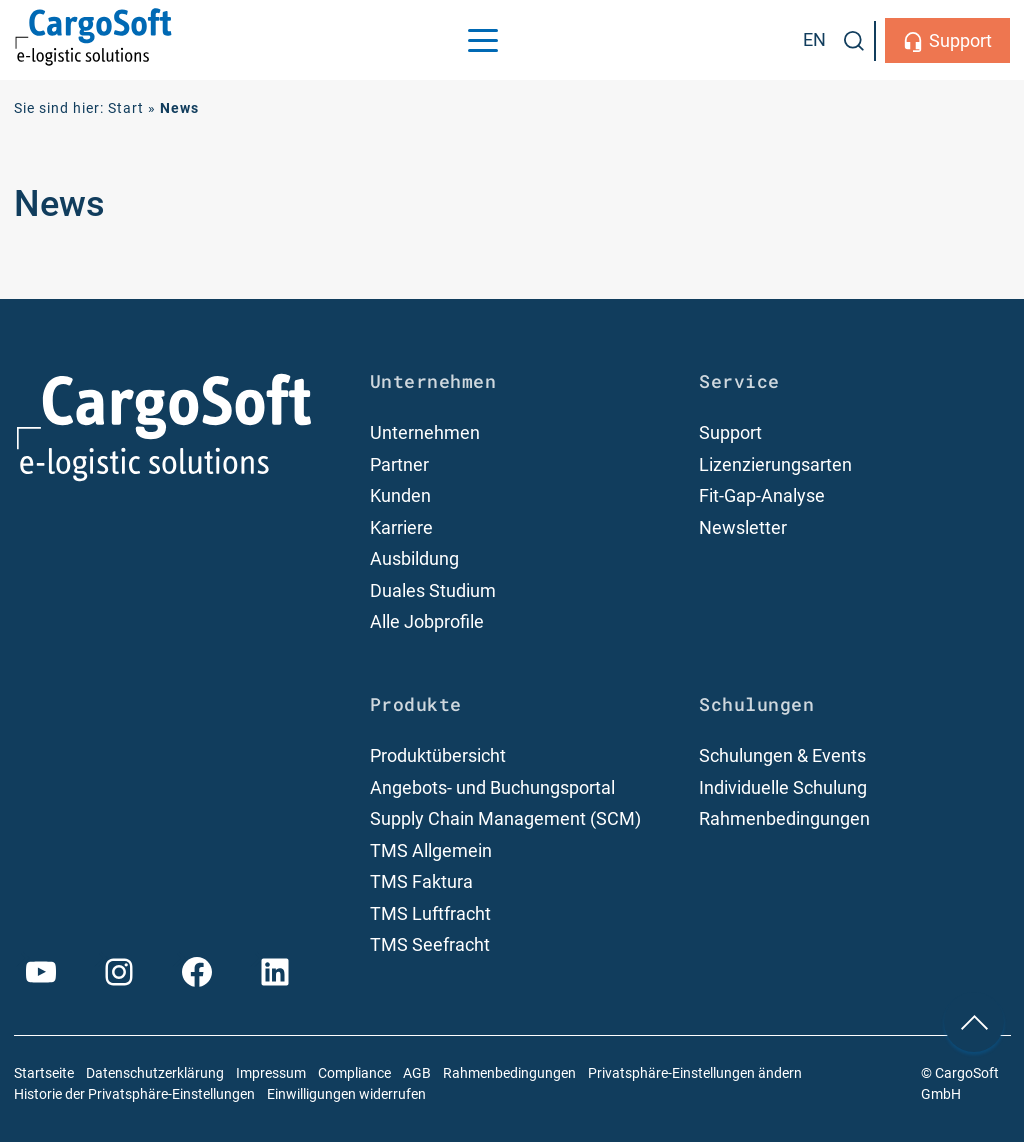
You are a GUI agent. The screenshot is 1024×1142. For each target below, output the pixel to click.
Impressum (271, 1073)
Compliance (354, 1073)
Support (960, 40)
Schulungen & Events (782, 755)
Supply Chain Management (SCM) (505, 818)
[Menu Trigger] (483, 40)
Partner (399, 464)
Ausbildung (414, 558)
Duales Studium (433, 590)
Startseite (44, 1073)
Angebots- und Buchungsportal (492, 787)
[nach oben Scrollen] (974, 1022)
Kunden (400, 495)
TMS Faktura (421, 881)
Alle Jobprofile (427, 621)
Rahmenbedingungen (784, 818)
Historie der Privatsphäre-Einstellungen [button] (134, 1094)
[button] (854, 41)
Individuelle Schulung (783, 787)
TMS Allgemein (431, 850)
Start (126, 108)
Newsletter (743, 527)
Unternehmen (425, 432)
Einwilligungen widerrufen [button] (346, 1094)
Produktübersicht (438, 755)
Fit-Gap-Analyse (762, 495)
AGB (417, 1073)
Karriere (401, 527)
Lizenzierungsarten (775, 464)
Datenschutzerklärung (155, 1073)
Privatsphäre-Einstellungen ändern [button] (695, 1073)
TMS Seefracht (430, 944)
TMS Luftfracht (430, 913)
